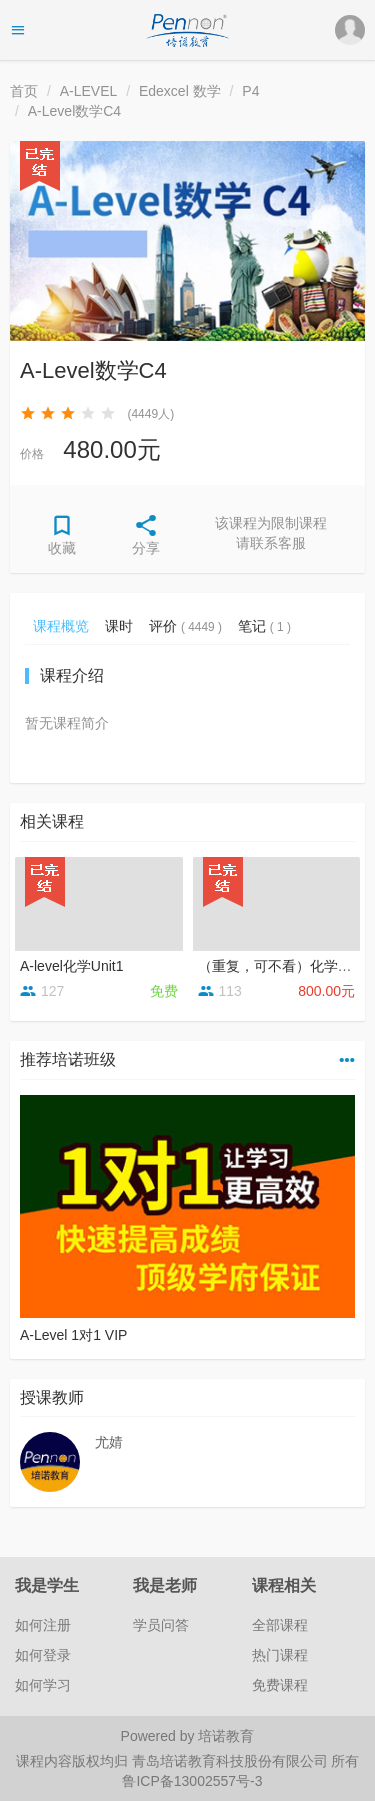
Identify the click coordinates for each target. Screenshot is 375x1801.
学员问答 (161, 1625)
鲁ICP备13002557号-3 (192, 1781)
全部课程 (280, 1625)
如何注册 (43, 1625)
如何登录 (43, 1655)
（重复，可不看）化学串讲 (282, 966)
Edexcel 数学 (180, 91)
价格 (32, 454)
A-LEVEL (89, 91)
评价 (185, 626)
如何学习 (43, 1685)
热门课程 (280, 1655)
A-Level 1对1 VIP (73, 1335)
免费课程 (280, 1685)
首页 (24, 91)
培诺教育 (226, 1736)
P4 (250, 91)
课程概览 (61, 626)
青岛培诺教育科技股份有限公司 (232, 1761)
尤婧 (109, 1442)
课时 (119, 626)
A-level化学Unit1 (71, 966)
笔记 (264, 626)
